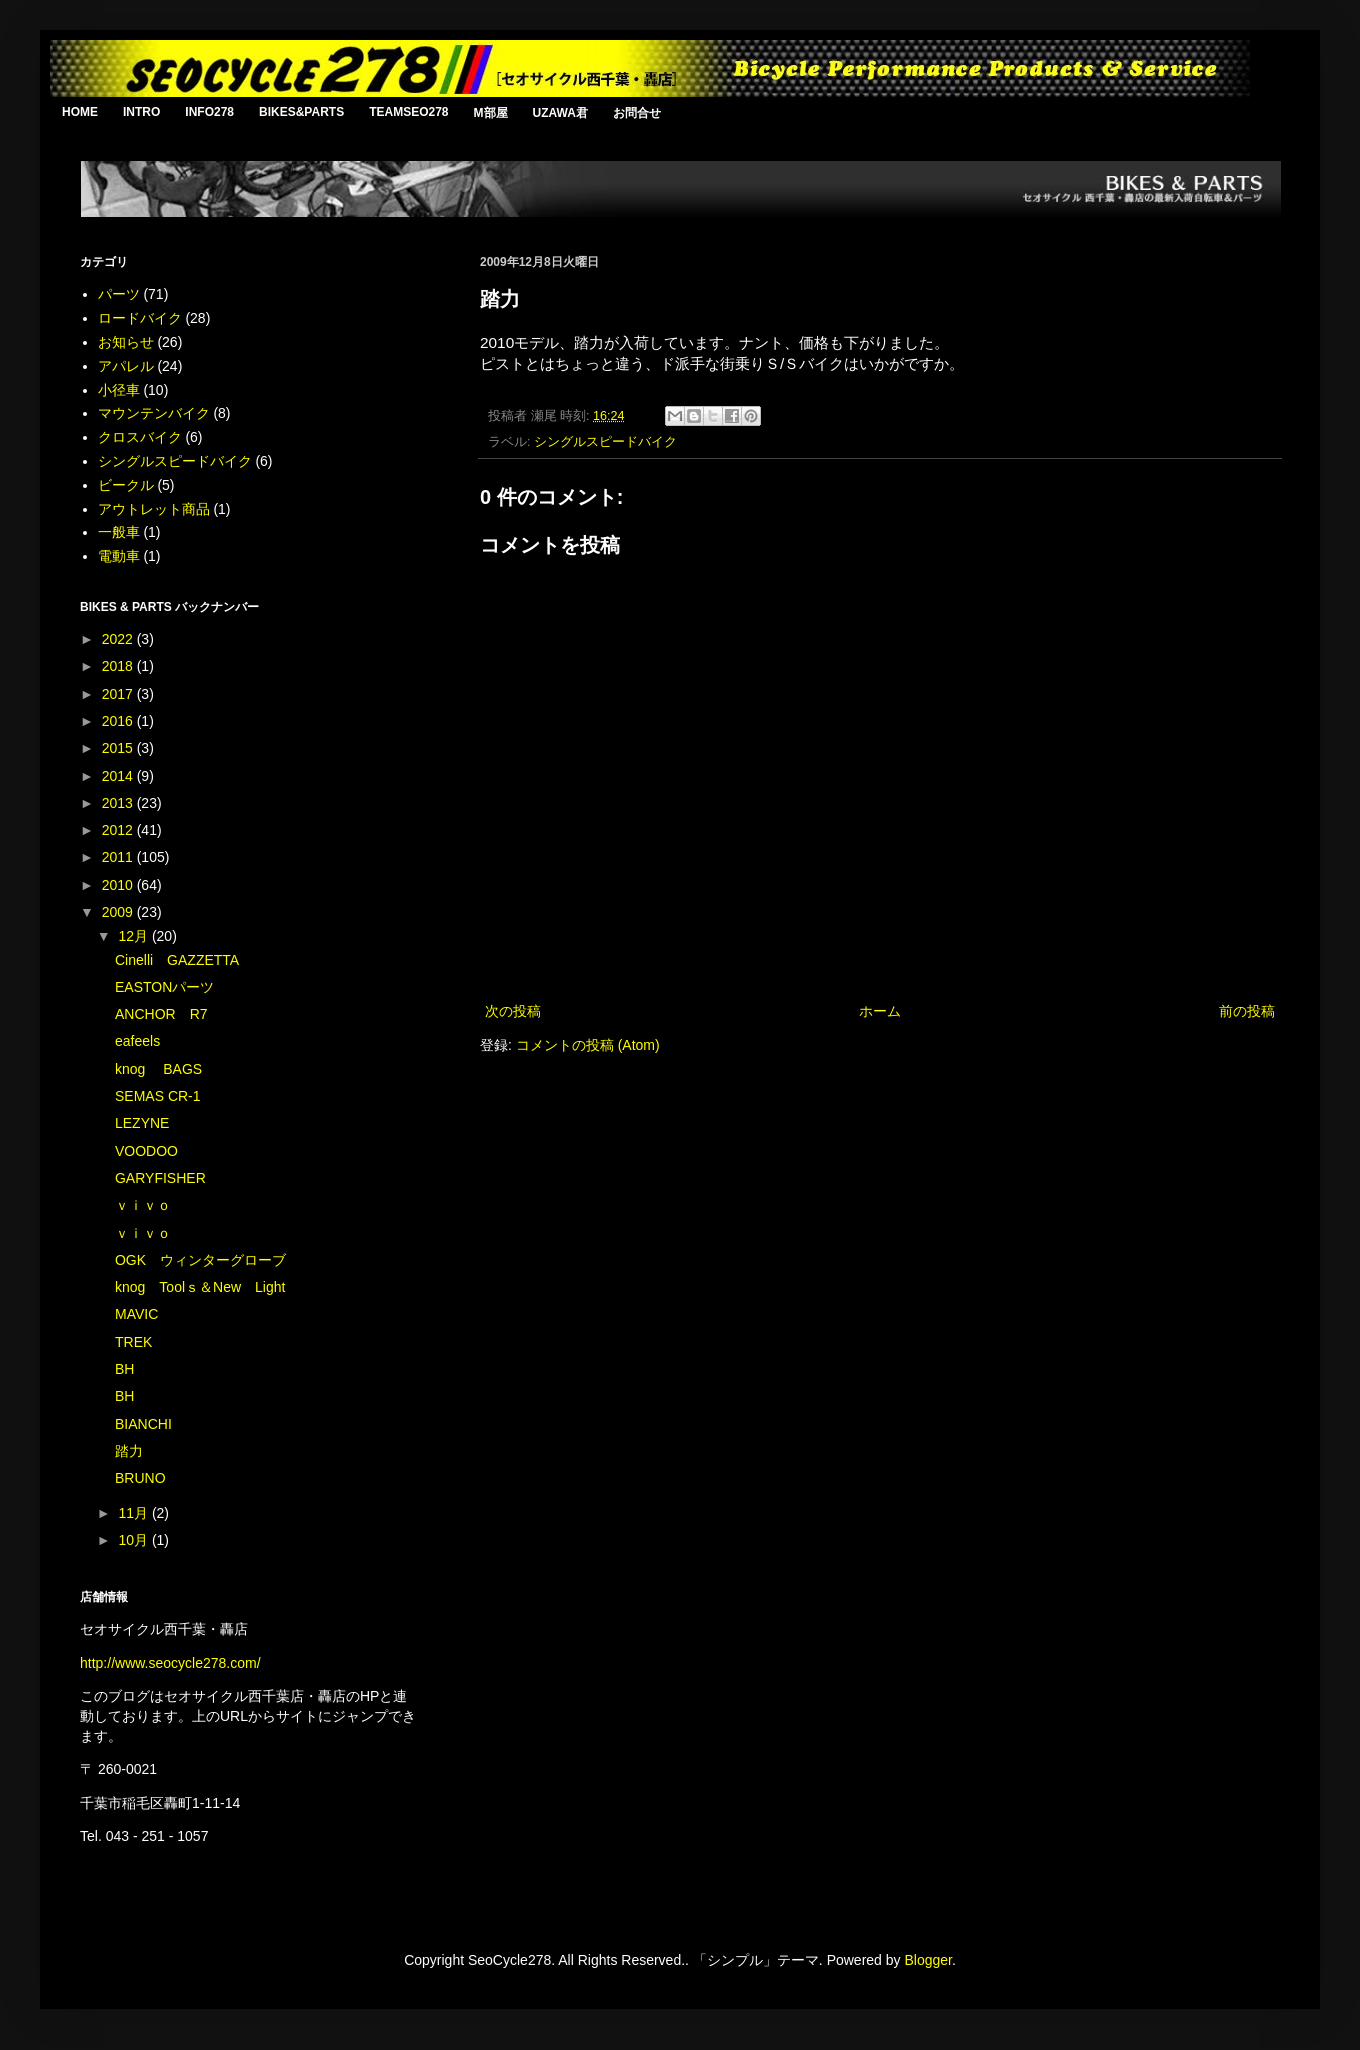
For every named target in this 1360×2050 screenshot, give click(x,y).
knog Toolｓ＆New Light (200, 1287)
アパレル (126, 366)
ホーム (880, 1011)
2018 (119, 666)
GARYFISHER (160, 1178)
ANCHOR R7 (161, 1014)
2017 (119, 694)
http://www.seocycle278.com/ (170, 1663)
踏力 (129, 1451)
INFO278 (209, 112)
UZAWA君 (560, 113)
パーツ (119, 294)
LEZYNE (142, 1123)
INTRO (141, 112)
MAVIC (136, 1314)
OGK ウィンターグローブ (200, 1260)
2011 (119, 857)
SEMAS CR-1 (158, 1096)
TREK (133, 1342)
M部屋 (491, 113)
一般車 (119, 532)
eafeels (137, 1041)
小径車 (119, 390)
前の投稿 (1247, 1011)
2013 (119, 803)
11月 (134, 1513)
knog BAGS (158, 1069)
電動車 (119, 556)
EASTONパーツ (164, 987)
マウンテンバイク (154, 413)
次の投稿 (513, 1011)
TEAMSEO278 (408, 112)
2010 (119, 885)
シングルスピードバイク (605, 442)
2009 (119, 912)
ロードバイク (140, 318)
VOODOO (146, 1151)
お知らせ (126, 342)
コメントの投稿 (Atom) (588, 1045)
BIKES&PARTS (301, 112)
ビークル (126, 485)
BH (124, 1369)
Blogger (927, 1960)
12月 (134, 936)
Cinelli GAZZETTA (177, 960)
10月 (134, 1540)
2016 (119, 721)
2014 (119, 776)
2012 (119, 830)
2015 (119, 748)
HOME (80, 112)
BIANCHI (143, 1424)
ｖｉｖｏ (143, 1205)
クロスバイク (140, 437)
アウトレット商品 (154, 509)
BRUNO (140, 1478)
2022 (119, 639)
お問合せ (637, 113)
